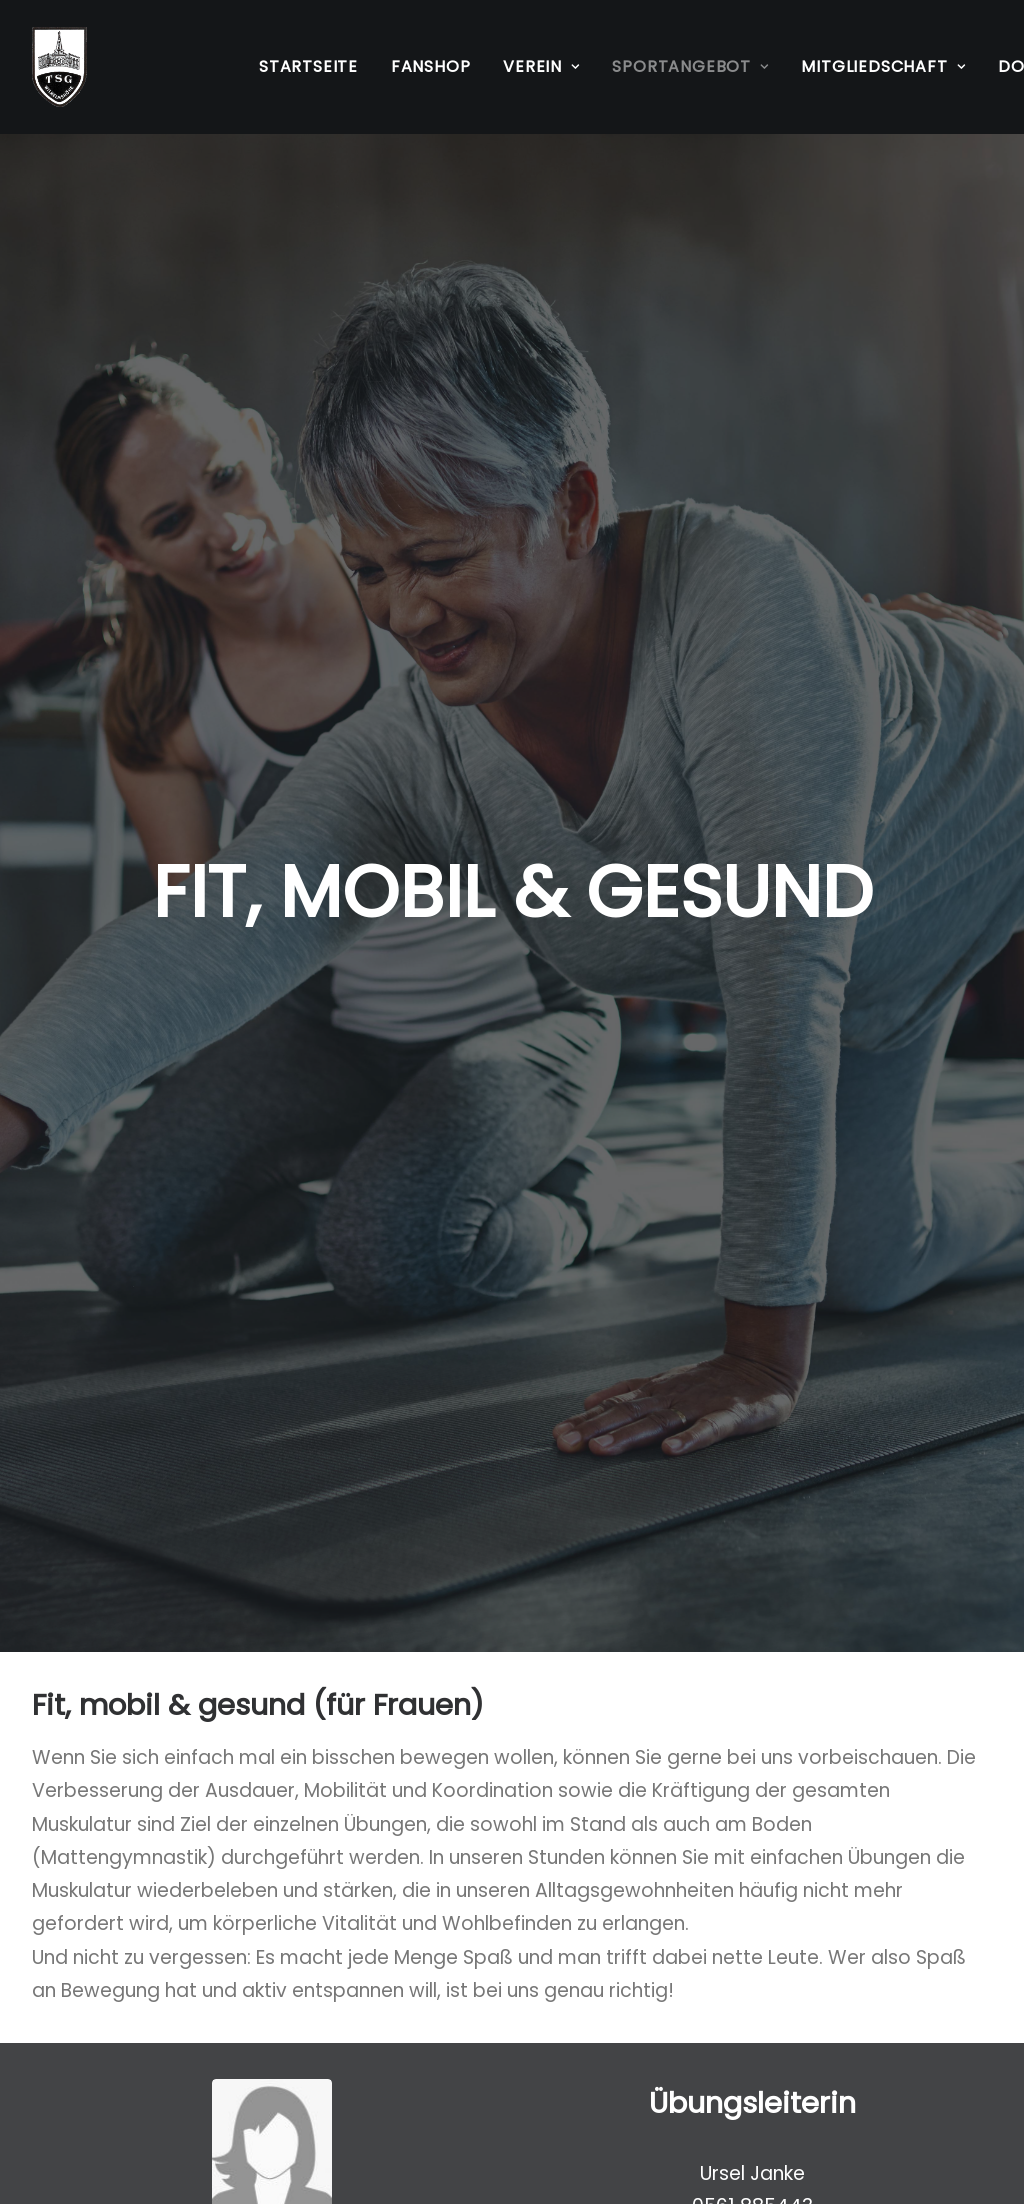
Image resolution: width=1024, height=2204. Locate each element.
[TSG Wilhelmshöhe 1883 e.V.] (59, 67)
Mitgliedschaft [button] (883, 66)
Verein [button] (541, 66)
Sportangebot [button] (690, 66)
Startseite (308, 66)
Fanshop (431, 66)
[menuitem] (308, 67)
